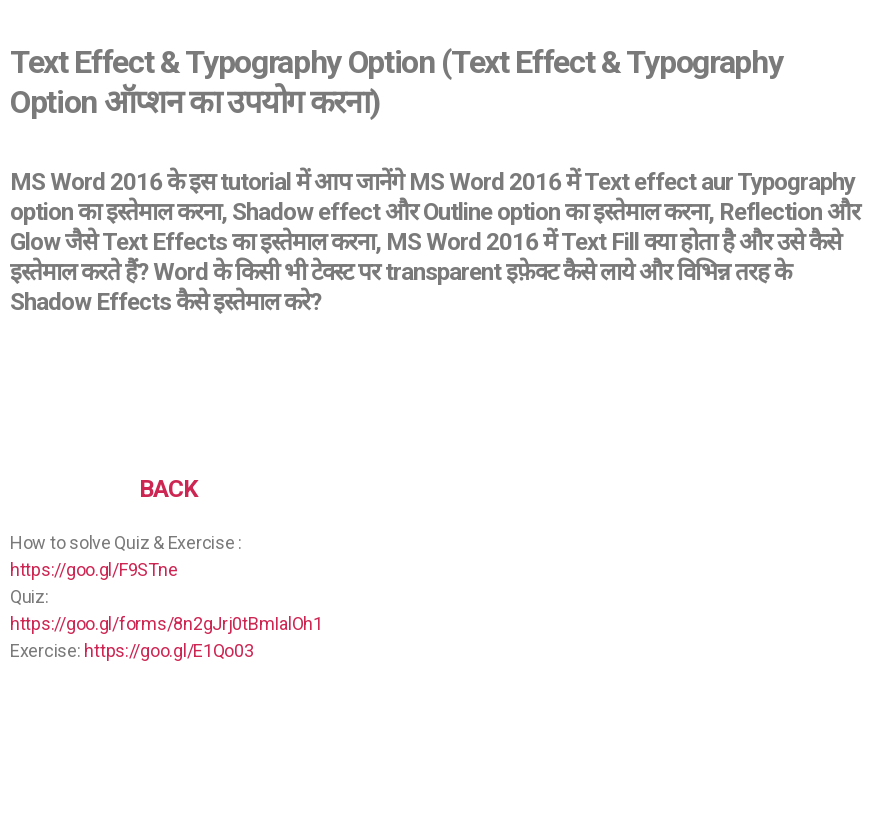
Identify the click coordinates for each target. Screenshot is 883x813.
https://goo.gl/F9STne (93, 569)
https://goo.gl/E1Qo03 (168, 650)
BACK (168, 489)
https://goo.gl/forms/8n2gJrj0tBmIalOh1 (166, 623)
